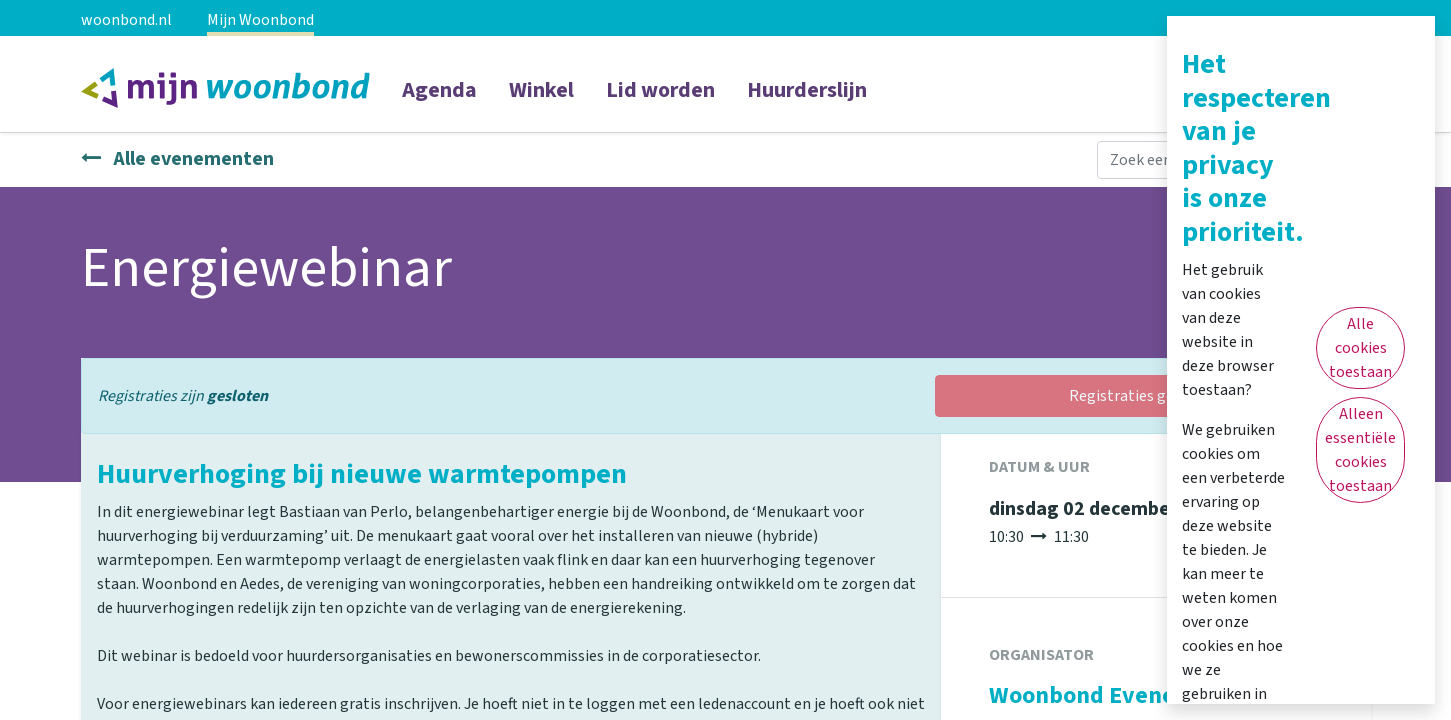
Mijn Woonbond (260, 20)
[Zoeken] (1350, 160)
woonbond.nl (126, 20)
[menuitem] (439, 103)
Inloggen (1290, 86)
